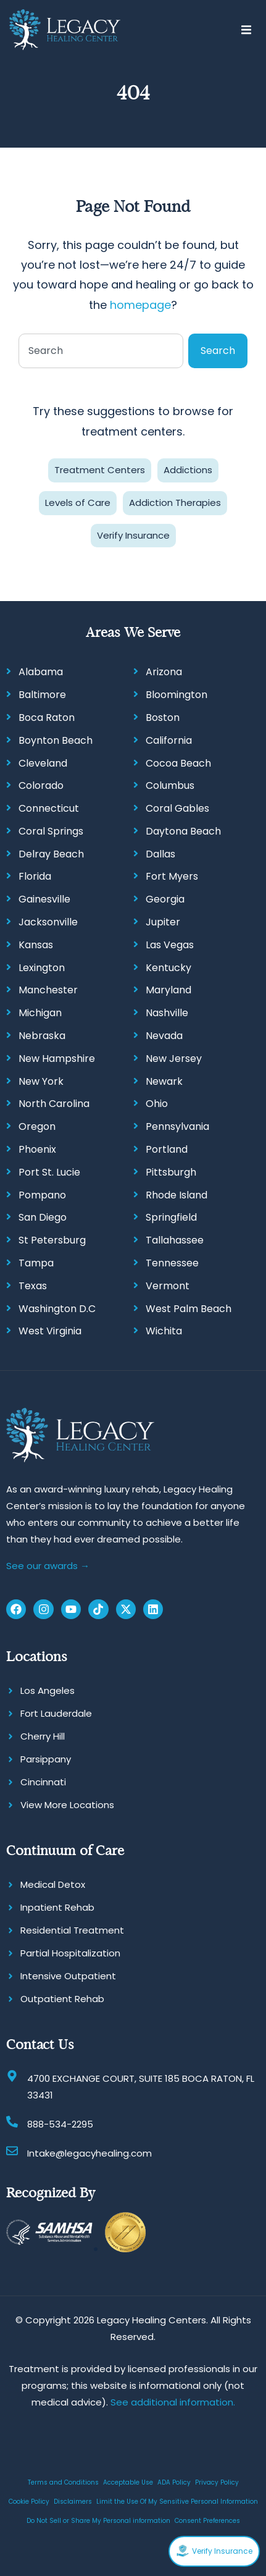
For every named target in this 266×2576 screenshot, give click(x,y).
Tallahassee (175, 1240)
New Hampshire (57, 1058)
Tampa (36, 1263)
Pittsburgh (171, 1172)
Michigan (40, 1013)
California (169, 740)
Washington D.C (57, 1309)
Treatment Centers (99, 469)
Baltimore (42, 695)
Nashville (167, 1013)
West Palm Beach (188, 1309)
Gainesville (44, 899)
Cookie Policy (29, 2501)
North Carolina (54, 1103)
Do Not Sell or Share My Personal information (98, 2520)
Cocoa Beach (178, 763)
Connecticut (49, 808)
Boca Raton (47, 717)
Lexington (42, 968)
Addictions (188, 469)
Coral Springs (51, 831)
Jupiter (163, 922)
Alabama (41, 672)
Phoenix (37, 1149)
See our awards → (47, 1565)
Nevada (164, 1036)
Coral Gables (177, 808)
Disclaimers (73, 2501)
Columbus (170, 785)
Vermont (167, 1286)
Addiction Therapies (175, 502)
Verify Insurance (133, 535)
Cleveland (43, 763)
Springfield (171, 1217)
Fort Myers (172, 876)
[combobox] (101, 351)
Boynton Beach (56, 740)
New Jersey (174, 1058)
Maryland (168, 990)
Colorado (41, 785)
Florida (35, 876)
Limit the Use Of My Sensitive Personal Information (177, 2501)
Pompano (42, 1195)
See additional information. (172, 2402)
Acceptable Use (128, 2482)
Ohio (157, 1103)
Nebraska (42, 1036)
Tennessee (172, 1263)
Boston (163, 717)
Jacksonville (48, 922)
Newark (164, 1081)
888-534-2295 (60, 2124)
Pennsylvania (177, 1126)
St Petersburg (52, 1240)
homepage (140, 305)
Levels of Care (77, 502)
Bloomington (176, 695)
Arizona (164, 672)
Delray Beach (51, 854)
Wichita (164, 1331)
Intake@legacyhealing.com (89, 2153)
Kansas (36, 945)
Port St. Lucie (49, 1172)
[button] (246, 30)
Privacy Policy (217, 2482)
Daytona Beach (183, 831)
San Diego (43, 1217)
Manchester (48, 990)
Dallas (160, 854)
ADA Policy (174, 2482)
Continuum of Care (65, 1850)
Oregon (37, 1126)
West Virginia (50, 1331)
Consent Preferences (207, 2520)
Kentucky (168, 968)
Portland (167, 1149)
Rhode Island (176, 1195)
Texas (33, 1286)
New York (41, 1081)
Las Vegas (170, 945)
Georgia (165, 899)
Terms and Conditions (63, 2482)
